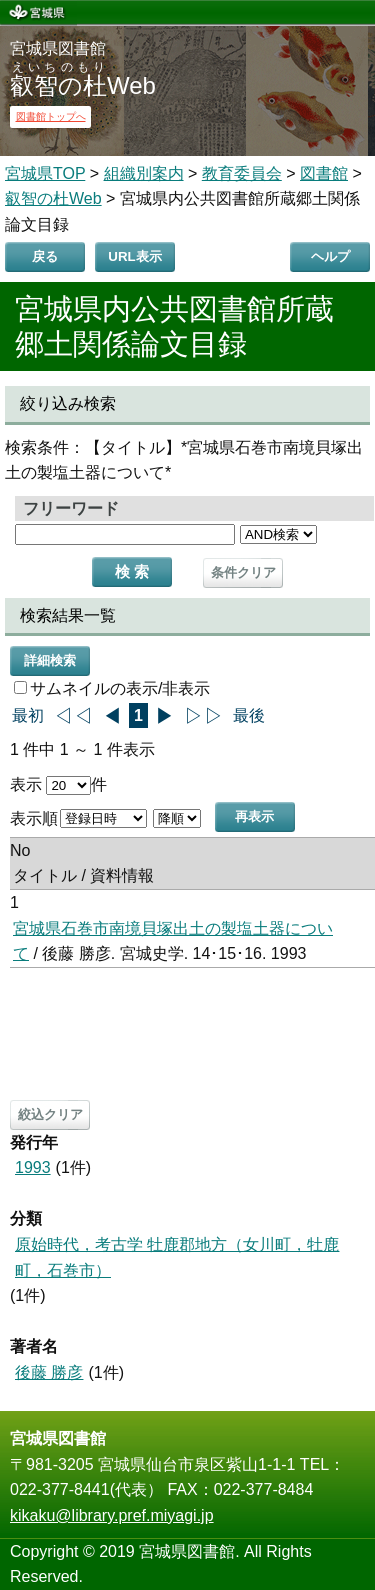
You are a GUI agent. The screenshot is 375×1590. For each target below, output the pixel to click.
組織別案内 (144, 173)
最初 (28, 715)
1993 (33, 1167)
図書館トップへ (51, 116)
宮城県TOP (45, 173)
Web (83, 85)
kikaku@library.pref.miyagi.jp (112, 1515)
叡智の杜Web (53, 198)
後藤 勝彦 (49, 1372)
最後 (249, 715)
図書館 (324, 173)
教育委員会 (242, 173)
